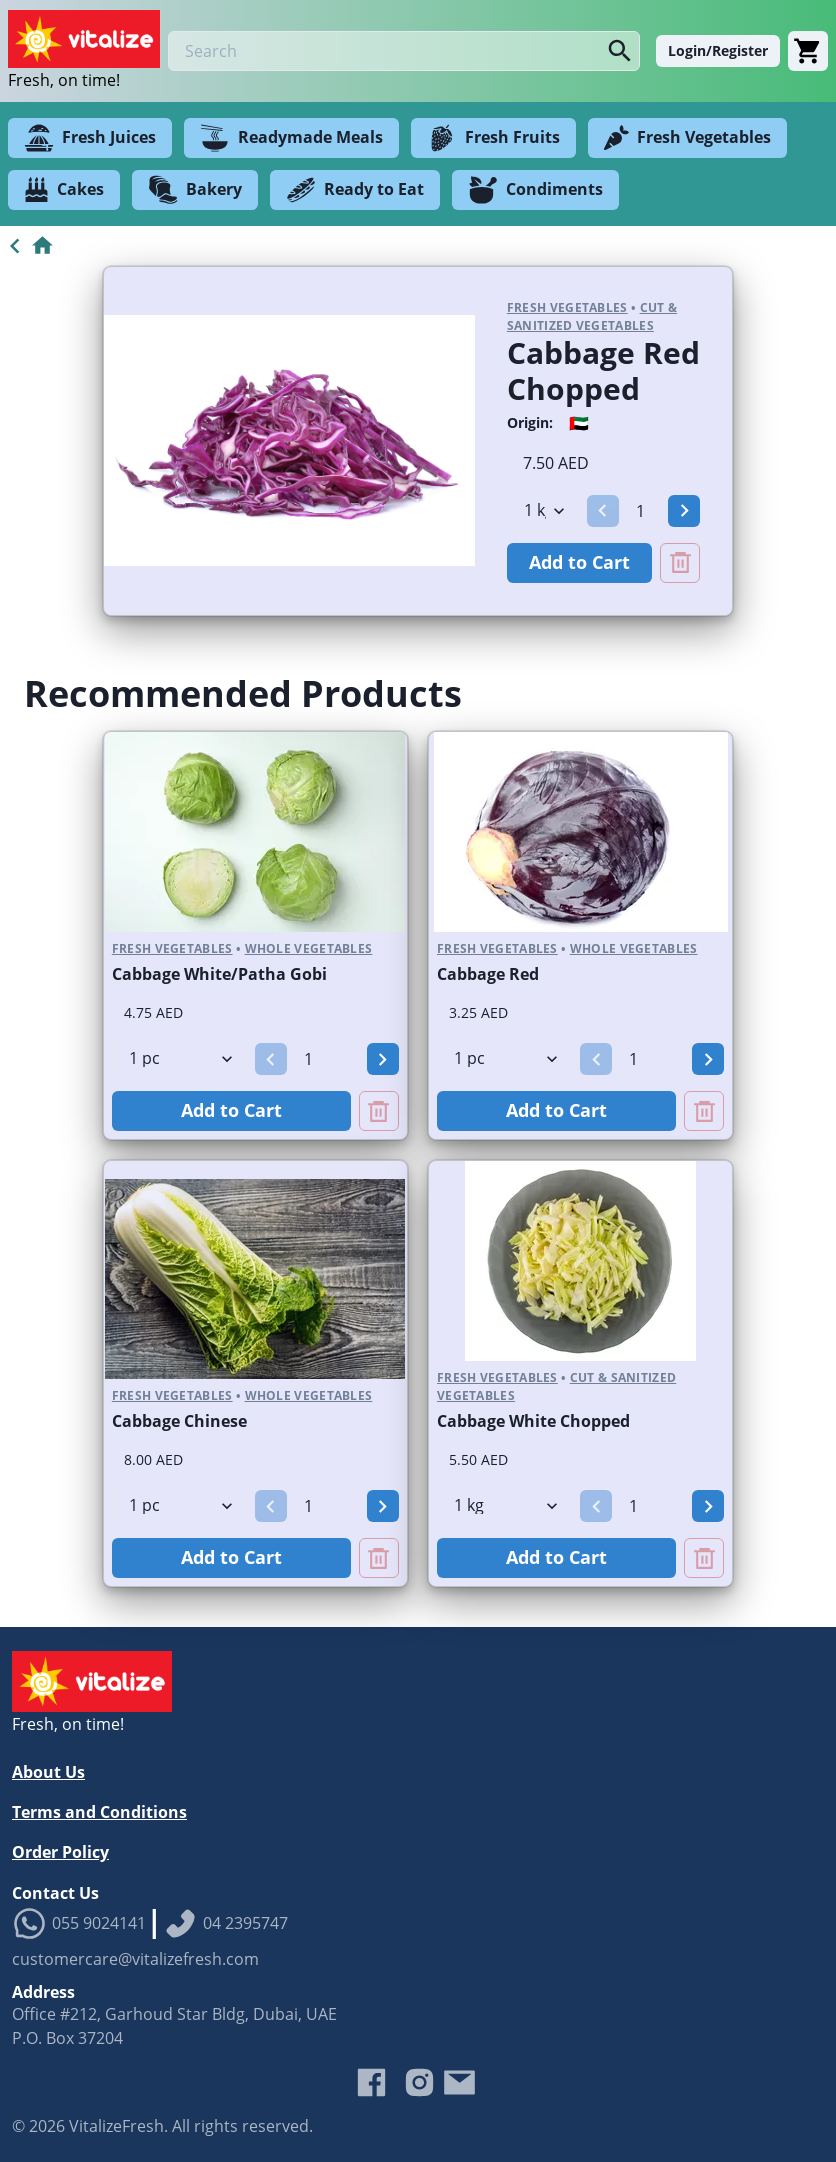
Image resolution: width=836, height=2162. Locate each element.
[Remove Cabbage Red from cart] (704, 1111)
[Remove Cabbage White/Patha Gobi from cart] (379, 1111)
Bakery (195, 190)
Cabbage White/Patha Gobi (219, 974)
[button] (603, 511)
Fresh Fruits (493, 138)
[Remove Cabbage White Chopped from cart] (704, 1558)
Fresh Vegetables (687, 137)
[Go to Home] (27, 246)
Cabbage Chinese (179, 1421)
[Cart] (808, 51)
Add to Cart (579, 562)
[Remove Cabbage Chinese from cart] (379, 1558)
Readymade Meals (291, 138)
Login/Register (718, 50)
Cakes (64, 189)
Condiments (535, 190)
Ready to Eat (355, 190)
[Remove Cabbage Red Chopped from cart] (680, 563)
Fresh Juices (90, 138)
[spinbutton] (644, 511)
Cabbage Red (488, 974)
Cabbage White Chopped (533, 1421)
